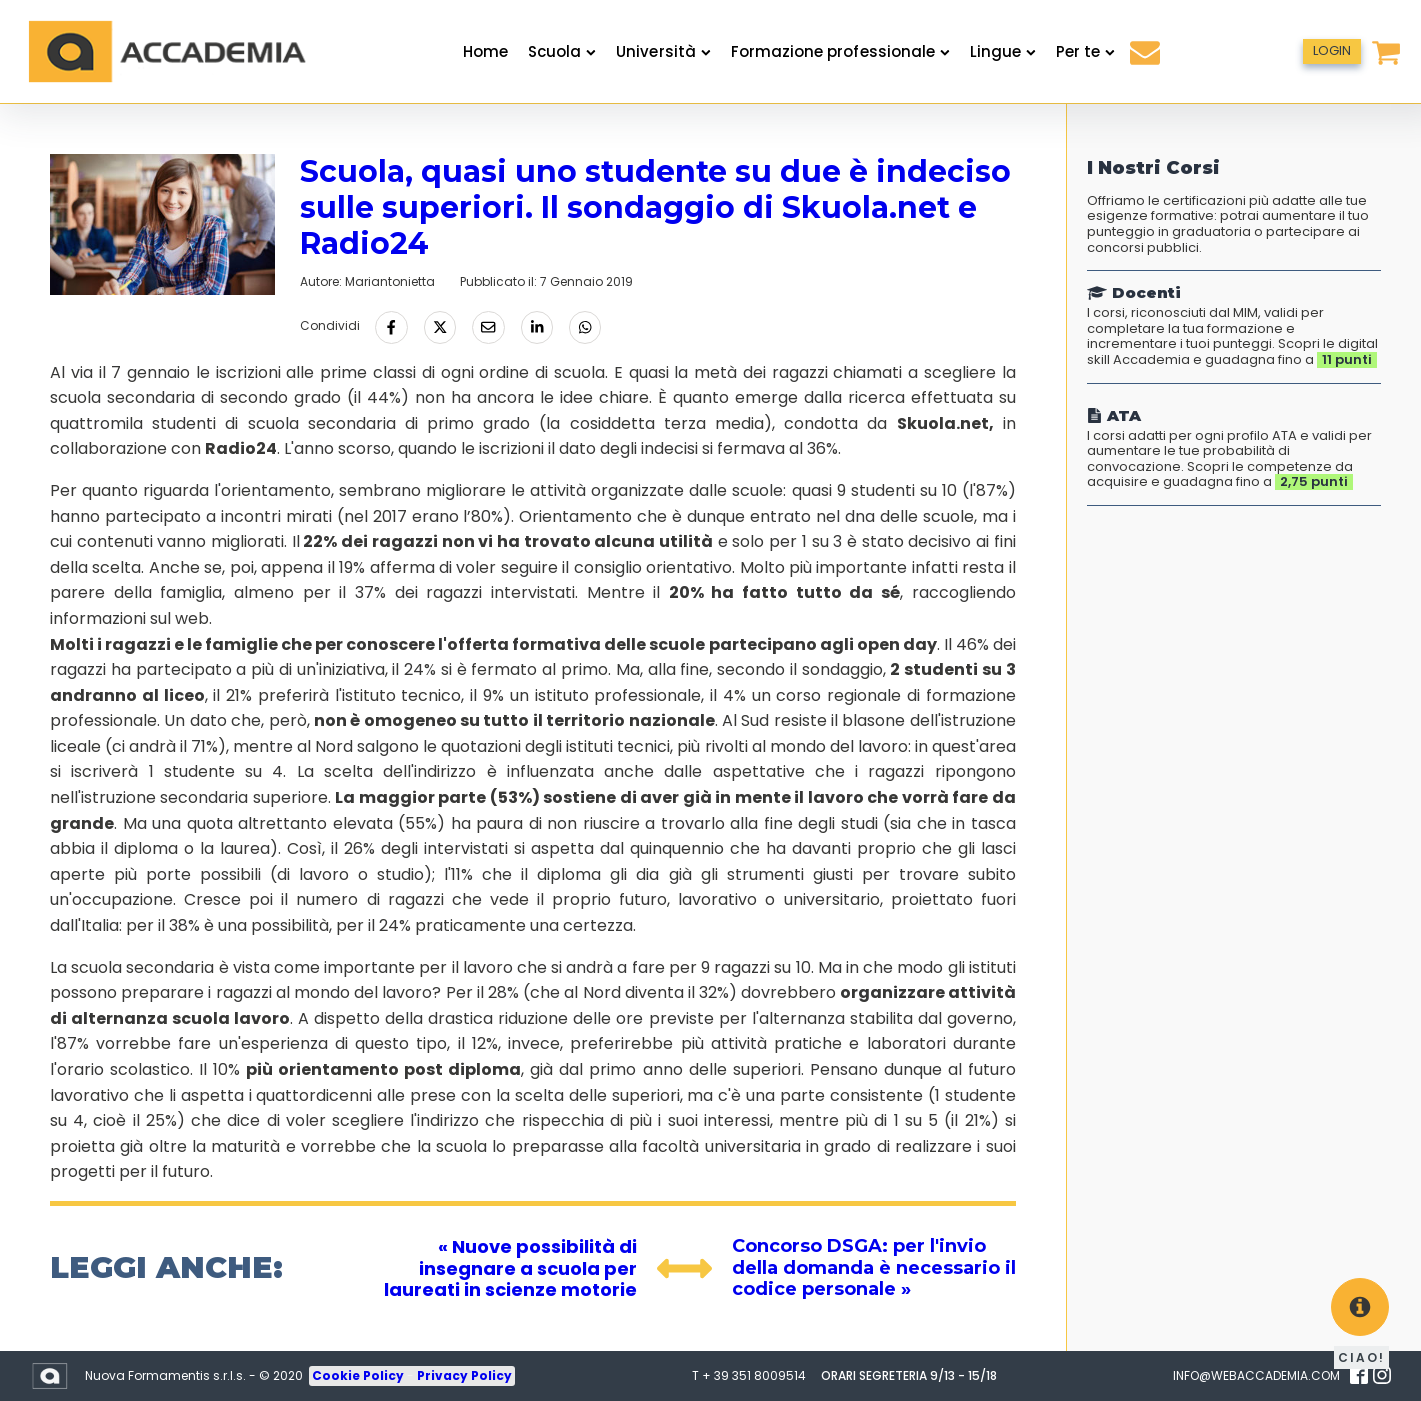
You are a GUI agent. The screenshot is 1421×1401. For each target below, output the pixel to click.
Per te (1085, 51)
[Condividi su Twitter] (440, 327)
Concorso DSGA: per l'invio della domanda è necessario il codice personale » (874, 1267)
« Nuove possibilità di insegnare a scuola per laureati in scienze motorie (510, 1268)
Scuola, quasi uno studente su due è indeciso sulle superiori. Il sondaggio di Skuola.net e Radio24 (655, 207)
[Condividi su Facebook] (391, 327)
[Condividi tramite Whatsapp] (585, 327)
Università (663, 51)
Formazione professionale (840, 51)
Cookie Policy (359, 1375)
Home (485, 51)
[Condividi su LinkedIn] (537, 327)
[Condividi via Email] (488, 327)
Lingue (1003, 51)
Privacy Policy (464, 1375)
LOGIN (1332, 50)
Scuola (562, 51)
